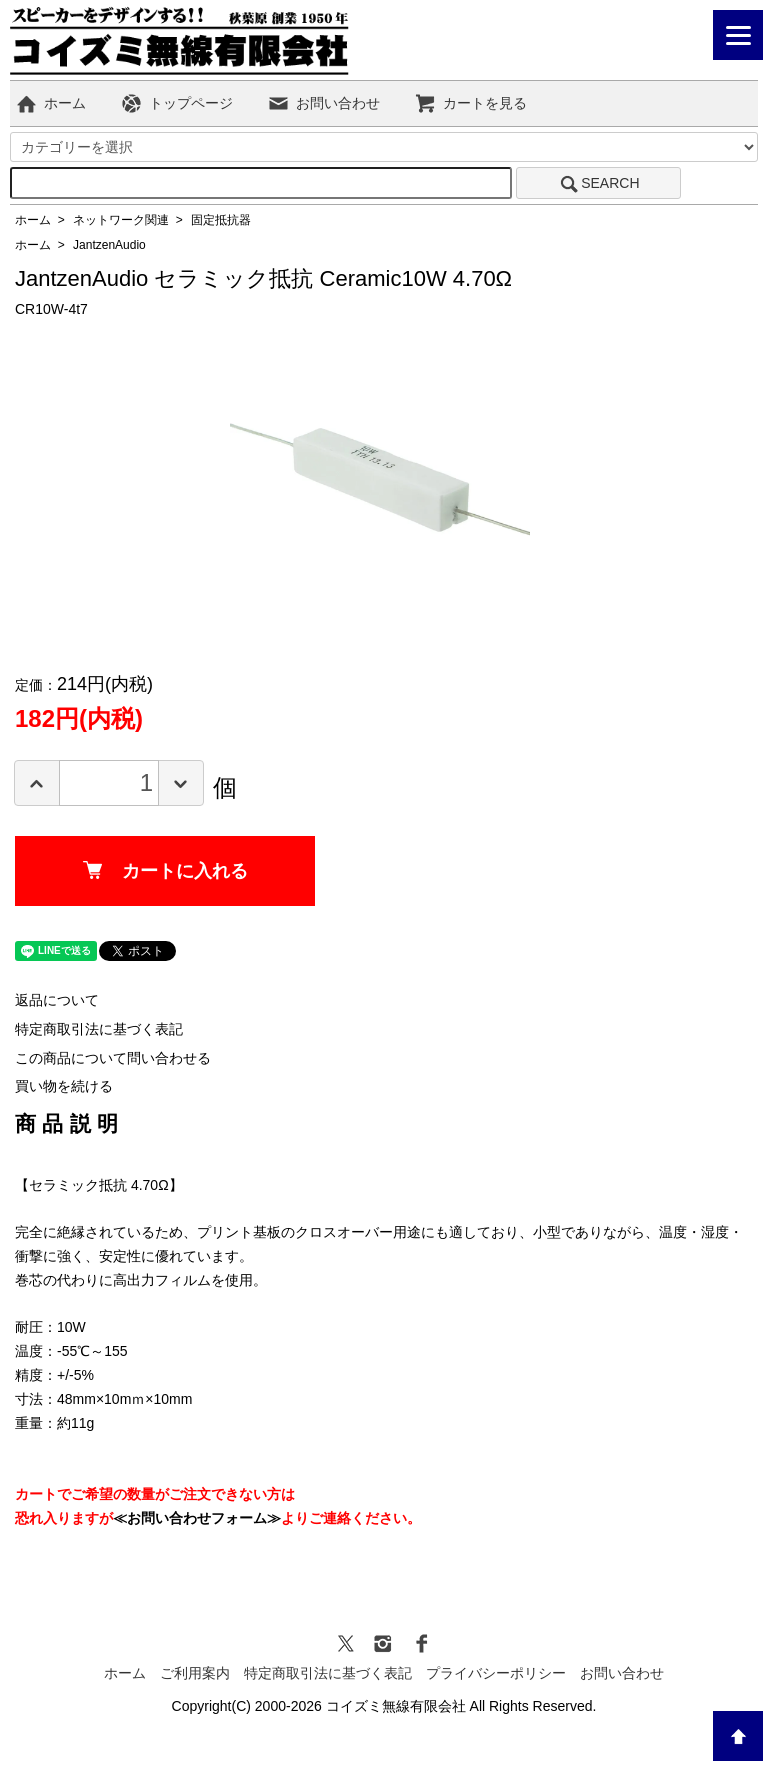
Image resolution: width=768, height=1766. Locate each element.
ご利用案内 (195, 1673)
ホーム (50, 103)
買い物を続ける (64, 1086)
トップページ (176, 103)
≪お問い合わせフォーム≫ (197, 1518)
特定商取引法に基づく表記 (99, 1029)
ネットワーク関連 (121, 220)
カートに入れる (165, 871)
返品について (57, 1000)
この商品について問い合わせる (113, 1058)
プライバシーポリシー (496, 1673)
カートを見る (470, 103)
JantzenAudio (109, 245)
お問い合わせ (323, 103)
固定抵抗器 (221, 220)
